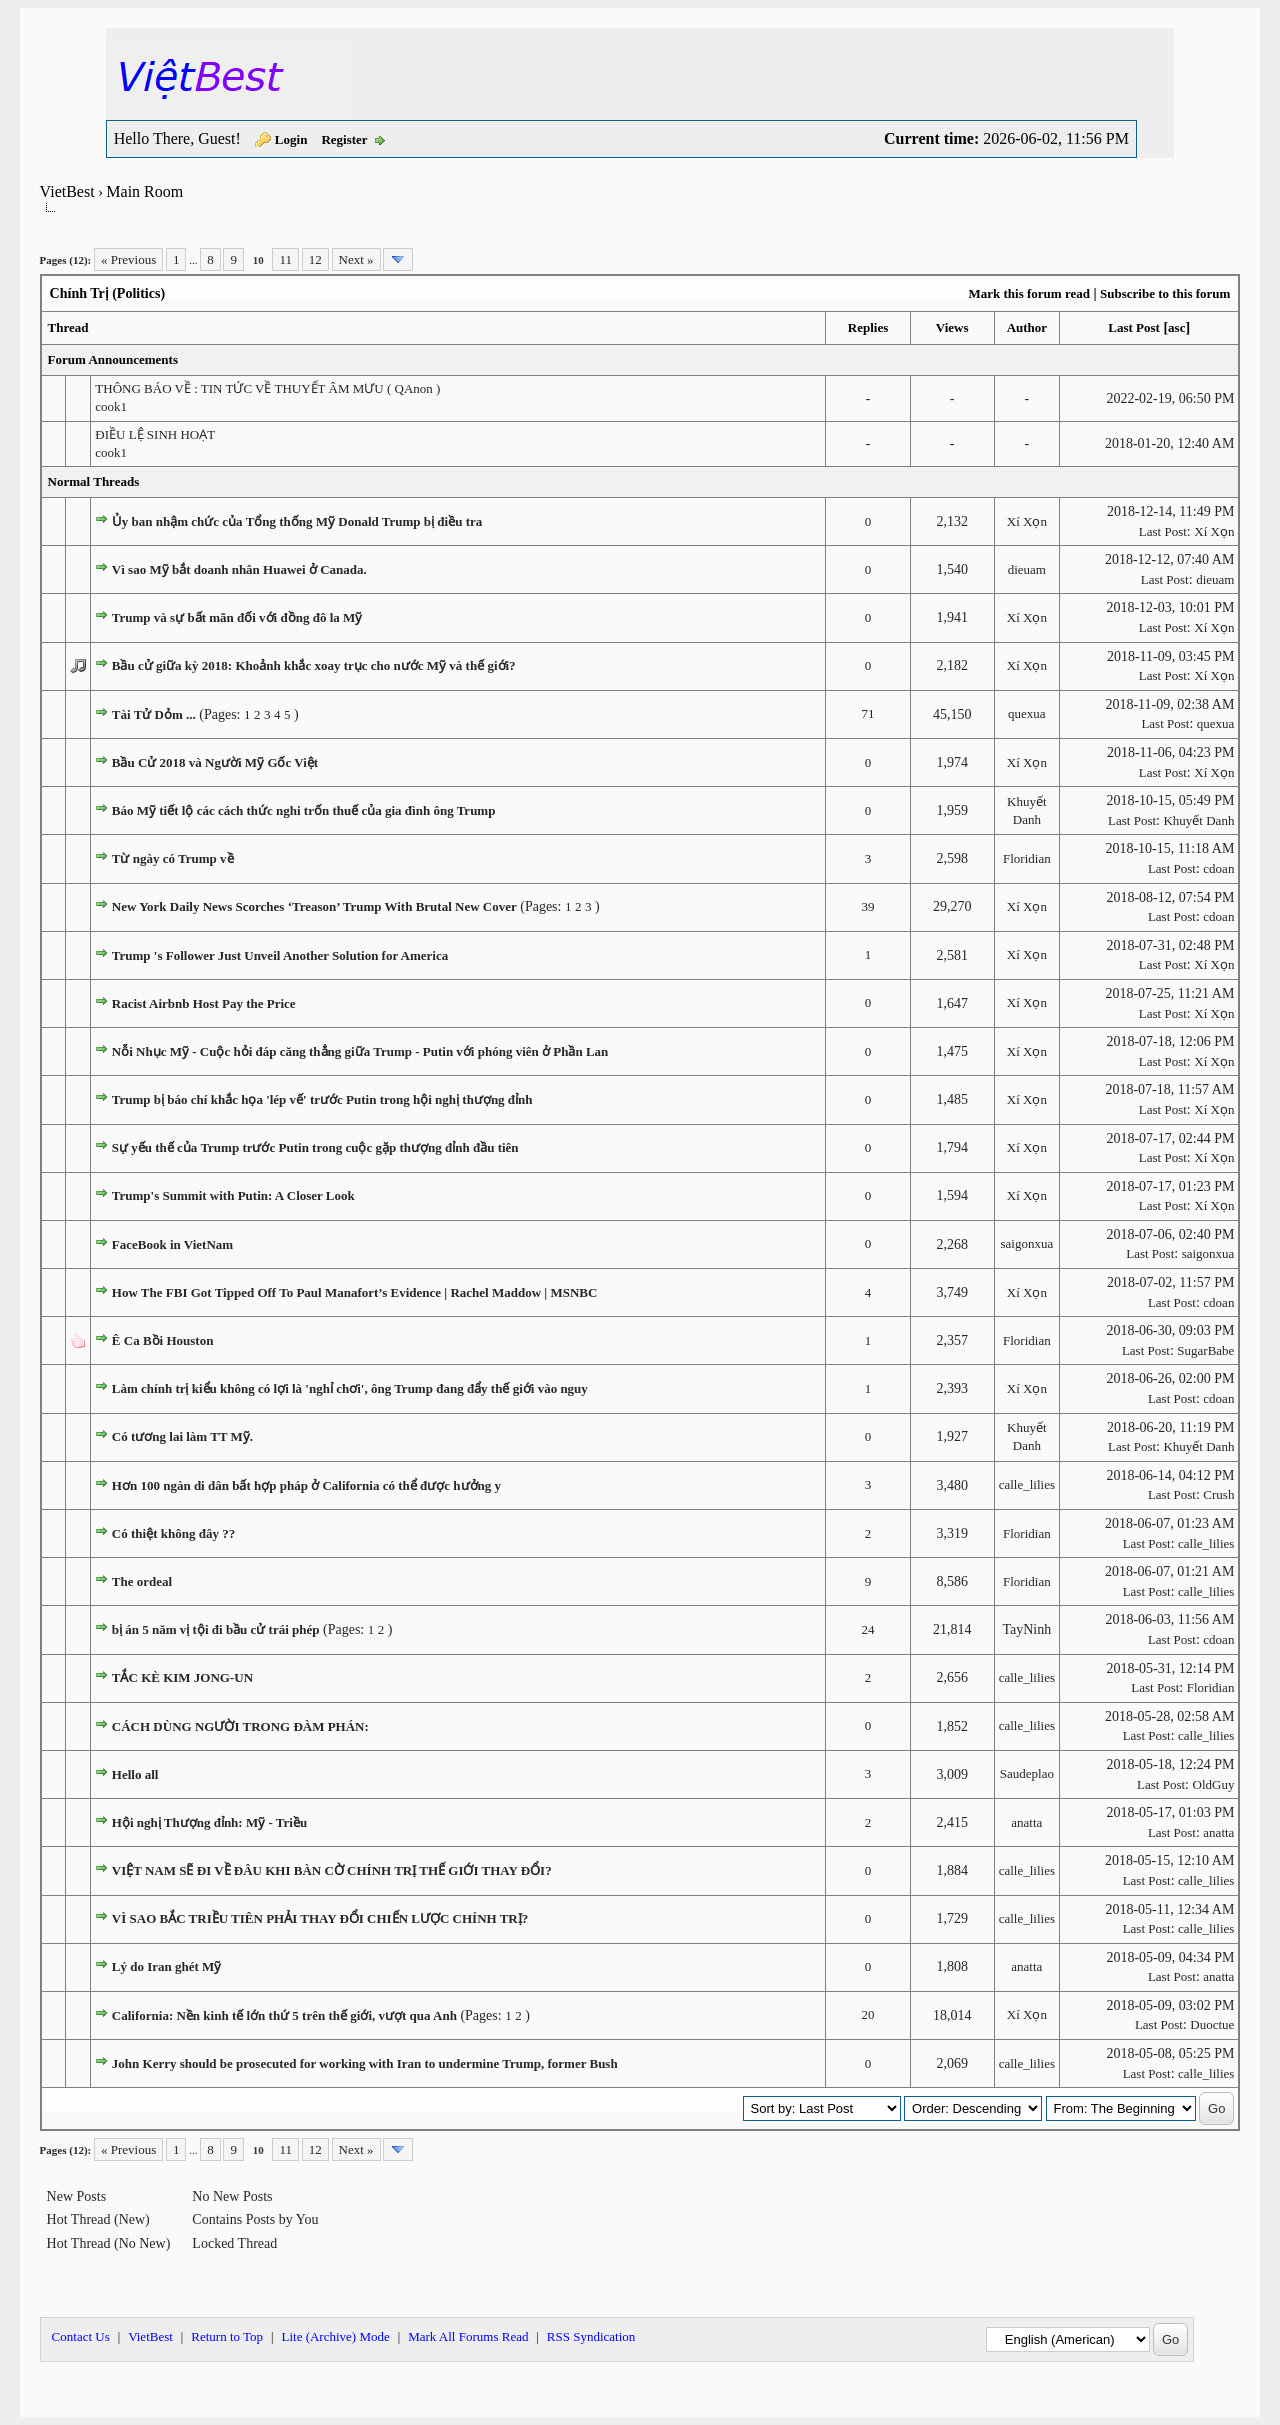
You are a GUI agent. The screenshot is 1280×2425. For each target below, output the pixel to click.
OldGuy (1214, 1784)
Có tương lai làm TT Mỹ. (182, 1436)
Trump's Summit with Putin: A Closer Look (233, 1195)
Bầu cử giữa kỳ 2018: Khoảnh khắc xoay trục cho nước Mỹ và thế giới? (314, 665)
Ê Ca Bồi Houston (163, 1340)
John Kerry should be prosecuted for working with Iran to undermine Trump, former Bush (365, 2063)
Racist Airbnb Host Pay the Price (204, 1003)
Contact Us (81, 2336)
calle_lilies (1027, 1484)
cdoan (1218, 868)
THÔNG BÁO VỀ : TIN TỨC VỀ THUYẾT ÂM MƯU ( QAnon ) (267, 388)
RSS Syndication (591, 2336)
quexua (1027, 713)
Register (344, 139)
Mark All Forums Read (468, 2336)
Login (291, 139)
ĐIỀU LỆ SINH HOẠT (155, 434)
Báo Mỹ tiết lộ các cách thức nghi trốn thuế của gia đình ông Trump (304, 810)
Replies (868, 327)
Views (952, 327)
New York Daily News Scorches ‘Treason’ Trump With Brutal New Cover (314, 906)
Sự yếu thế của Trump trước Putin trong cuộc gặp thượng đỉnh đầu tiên (315, 1147)
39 (868, 906)
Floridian (1027, 858)
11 (285, 259)
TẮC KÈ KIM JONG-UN (182, 1677)
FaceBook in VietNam (172, 1244)
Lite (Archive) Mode (335, 2336)
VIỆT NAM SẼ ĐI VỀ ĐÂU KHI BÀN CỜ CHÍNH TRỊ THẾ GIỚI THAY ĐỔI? (332, 1870)
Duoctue (1212, 2024)
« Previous (128, 259)
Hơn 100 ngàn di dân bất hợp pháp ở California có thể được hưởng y (306, 1485)
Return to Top (227, 2336)
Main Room (144, 191)
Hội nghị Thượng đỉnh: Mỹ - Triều (209, 1822)
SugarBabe (1205, 1350)
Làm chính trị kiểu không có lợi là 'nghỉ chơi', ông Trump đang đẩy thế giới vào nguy (350, 1388)
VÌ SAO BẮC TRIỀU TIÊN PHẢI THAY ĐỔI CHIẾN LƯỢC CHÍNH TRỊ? (320, 1918)
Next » (356, 259)
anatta (1026, 1822)
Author (1027, 327)
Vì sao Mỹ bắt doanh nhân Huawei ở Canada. (239, 569)
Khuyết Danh (1198, 820)
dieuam (1027, 569)
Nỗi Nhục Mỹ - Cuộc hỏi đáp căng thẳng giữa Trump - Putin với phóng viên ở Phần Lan (360, 1051)
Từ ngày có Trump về (173, 858)
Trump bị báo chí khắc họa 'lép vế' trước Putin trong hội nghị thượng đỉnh (322, 1099)
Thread (68, 327)
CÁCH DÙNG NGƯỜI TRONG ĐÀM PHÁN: (240, 1726)
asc (1176, 327)
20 (868, 2014)
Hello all (135, 1774)
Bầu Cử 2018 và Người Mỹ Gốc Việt (215, 762)
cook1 (111, 406)
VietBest (67, 191)
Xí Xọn (1027, 521)
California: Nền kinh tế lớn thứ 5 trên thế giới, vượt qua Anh (284, 2015)
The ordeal (142, 1581)
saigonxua (1027, 1243)
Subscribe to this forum (1165, 293)
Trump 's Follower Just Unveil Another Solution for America (280, 955)
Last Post (1134, 327)
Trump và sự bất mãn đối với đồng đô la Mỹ (237, 617)
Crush (1218, 1494)
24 (868, 1629)
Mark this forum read (1028, 293)
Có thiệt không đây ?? (173, 1533)
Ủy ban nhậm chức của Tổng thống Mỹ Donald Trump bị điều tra (297, 521)
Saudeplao (1027, 1773)
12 (315, 259)
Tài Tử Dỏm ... (154, 714)
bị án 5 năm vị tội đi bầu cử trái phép (216, 1629)
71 (868, 713)
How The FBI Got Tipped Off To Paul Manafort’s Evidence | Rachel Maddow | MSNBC (355, 1292)
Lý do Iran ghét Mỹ (167, 1966)
